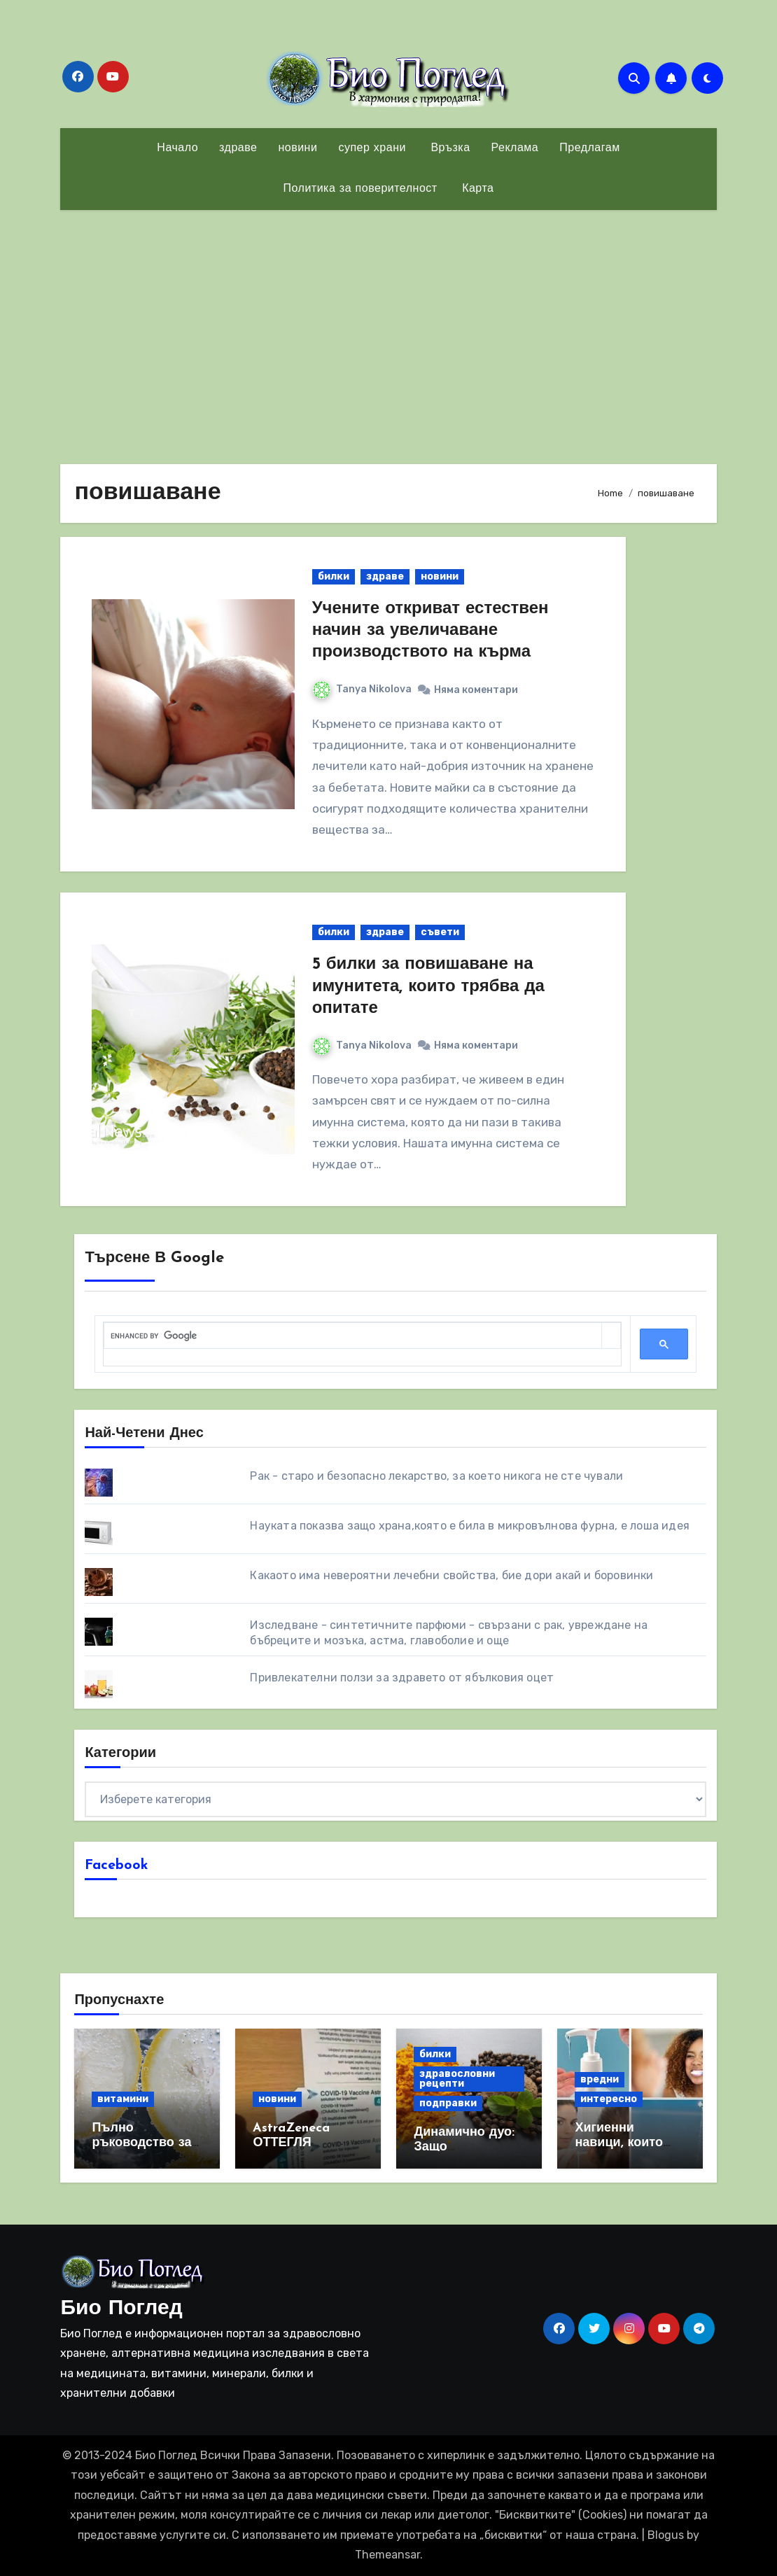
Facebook (116, 1865)
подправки (448, 2103)
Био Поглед (121, 2309)
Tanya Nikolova (362, 689)
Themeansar (387, 2554)
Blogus (666, 2535)
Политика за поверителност (361, 189)
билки (333, 576)
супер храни (372, 148)
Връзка (448, 148)
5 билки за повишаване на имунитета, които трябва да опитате (428, 986)
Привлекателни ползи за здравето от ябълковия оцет (402, 1677)
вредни (599, 2079)
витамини (122, 2099)
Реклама (515, 148)
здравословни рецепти (457, 2079)
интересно (608, 2099)
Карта (476, 189)
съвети (440, 932)
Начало (177, 148)
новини (297, 148)
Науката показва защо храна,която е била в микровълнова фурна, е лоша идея (470, 1525)
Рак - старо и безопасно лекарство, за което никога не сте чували (436, 1476)
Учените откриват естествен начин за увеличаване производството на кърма (430, 631)
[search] (352, 1335)
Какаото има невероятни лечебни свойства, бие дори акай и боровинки (451, 1575)
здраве (238, 148)
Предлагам (589, 148)
